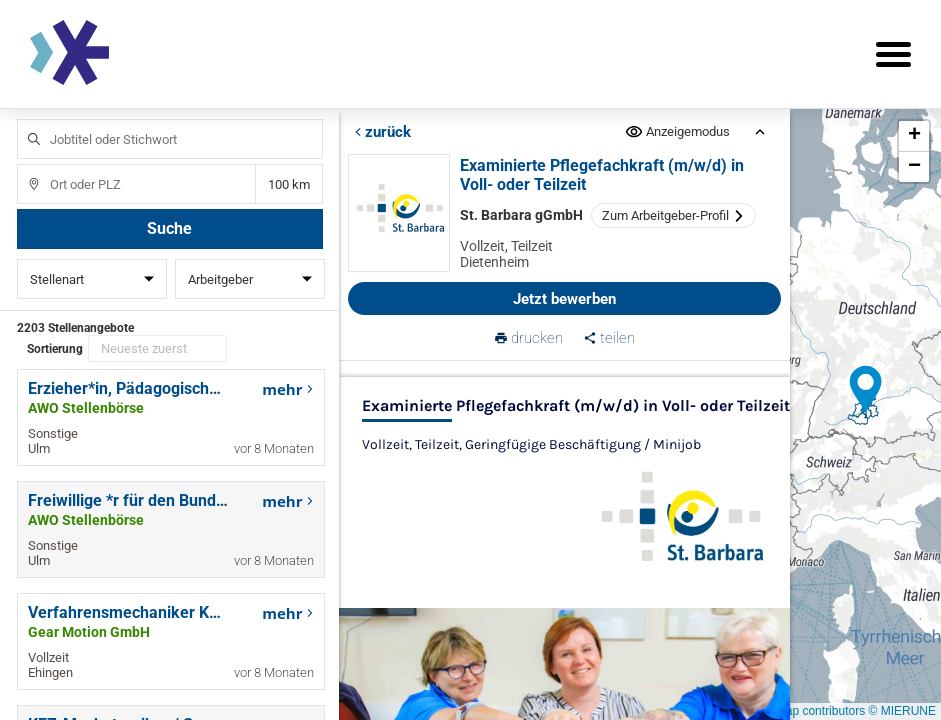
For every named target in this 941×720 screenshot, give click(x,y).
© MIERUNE (902, 711)
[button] (866, 390)
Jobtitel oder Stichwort (24, 119)
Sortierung (55, 349)
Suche (169, 228)
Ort (24, 164)
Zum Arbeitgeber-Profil (674, 215)
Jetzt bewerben (565, 299)
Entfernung (288, 184)
